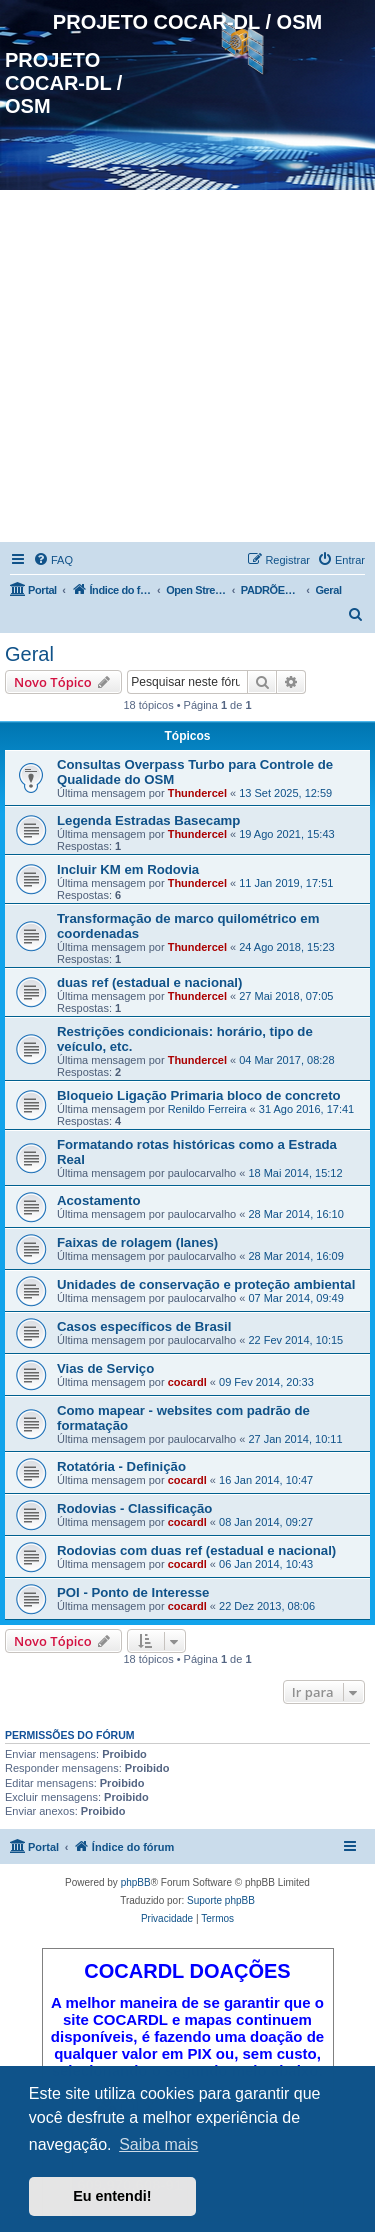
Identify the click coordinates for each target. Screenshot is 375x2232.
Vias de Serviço (105, 1368)
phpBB (136, 1882)
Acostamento (99, 1200)
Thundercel (197, 793)
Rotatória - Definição (121, 1466)
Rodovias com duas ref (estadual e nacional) (196, 1550)
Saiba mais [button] (158, 2144)
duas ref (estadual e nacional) (149, 982)
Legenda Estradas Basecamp (148, 820)
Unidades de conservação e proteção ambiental (206, 1284)
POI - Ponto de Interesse (133, 1592)
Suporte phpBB (221, 1900)
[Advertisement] (187, 369)
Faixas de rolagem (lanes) (137, 1242)
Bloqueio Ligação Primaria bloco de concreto (199, 1095)
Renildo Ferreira (207, 1109)
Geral (29, 654)
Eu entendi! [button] (112, 2196)
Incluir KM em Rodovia (128, 869)
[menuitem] (53, 560)
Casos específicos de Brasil (144, 1326)
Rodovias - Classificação (134, 1508)
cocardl (187, 1382)
